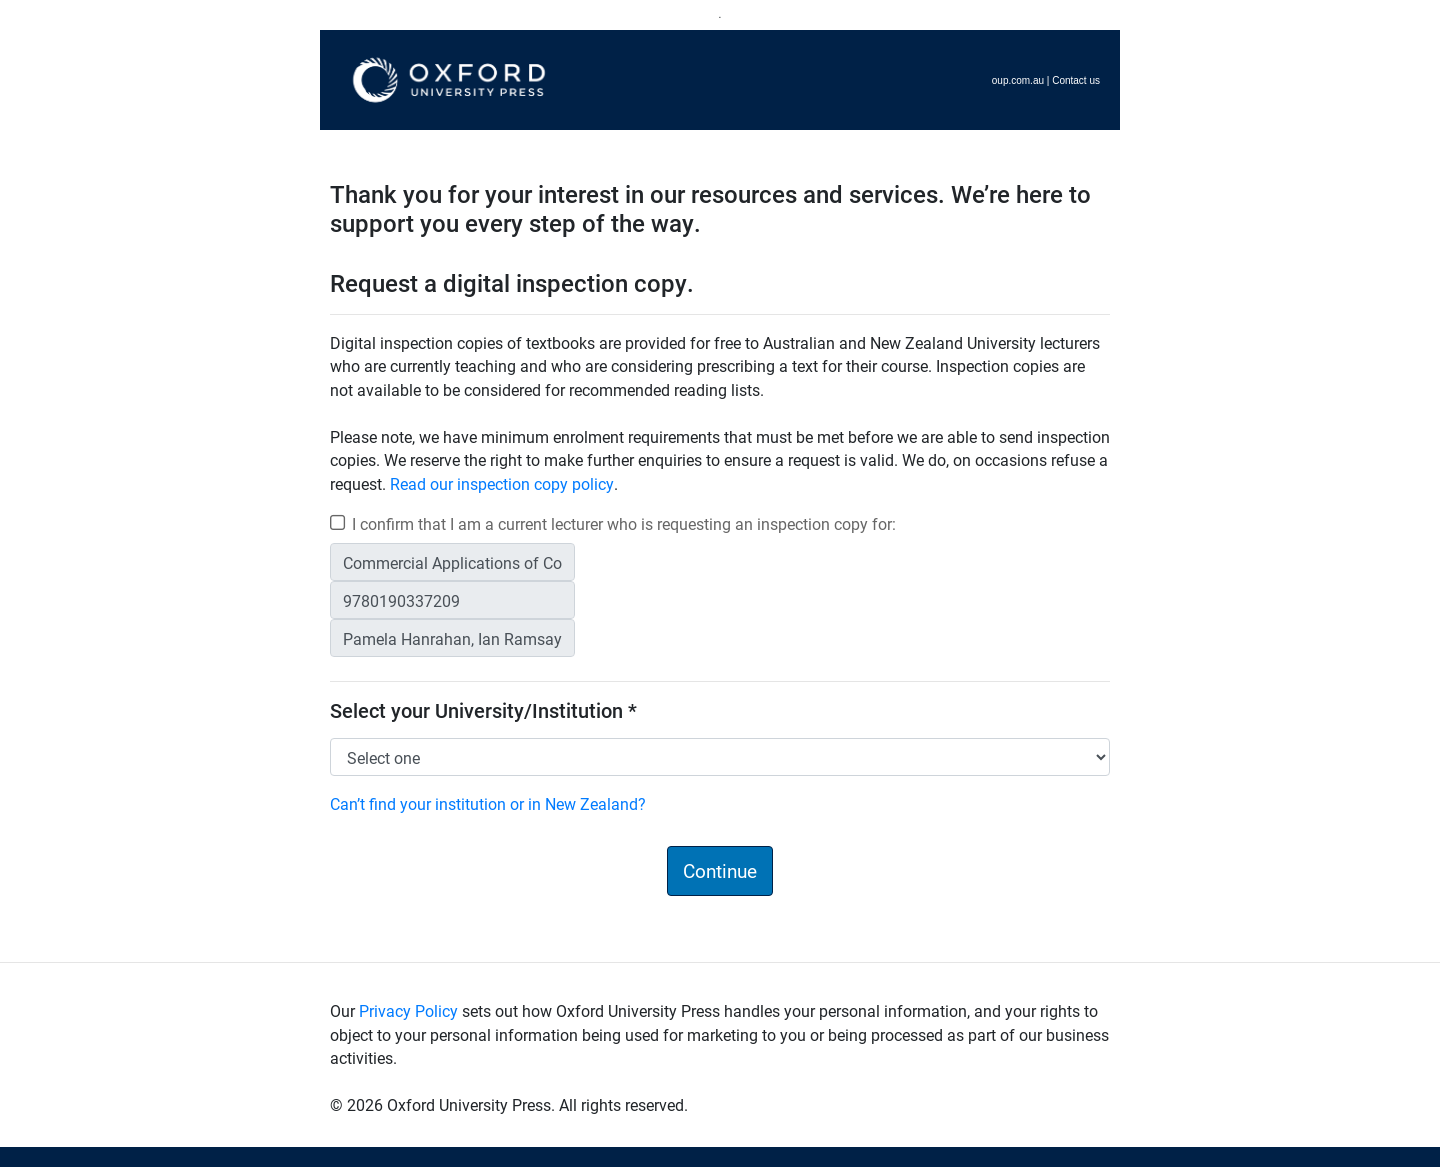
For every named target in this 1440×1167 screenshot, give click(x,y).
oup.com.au (1018, 80)
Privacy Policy (408, 1010)
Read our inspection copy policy (502, 483)
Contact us (1076, 80)
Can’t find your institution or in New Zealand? (488, 803)
